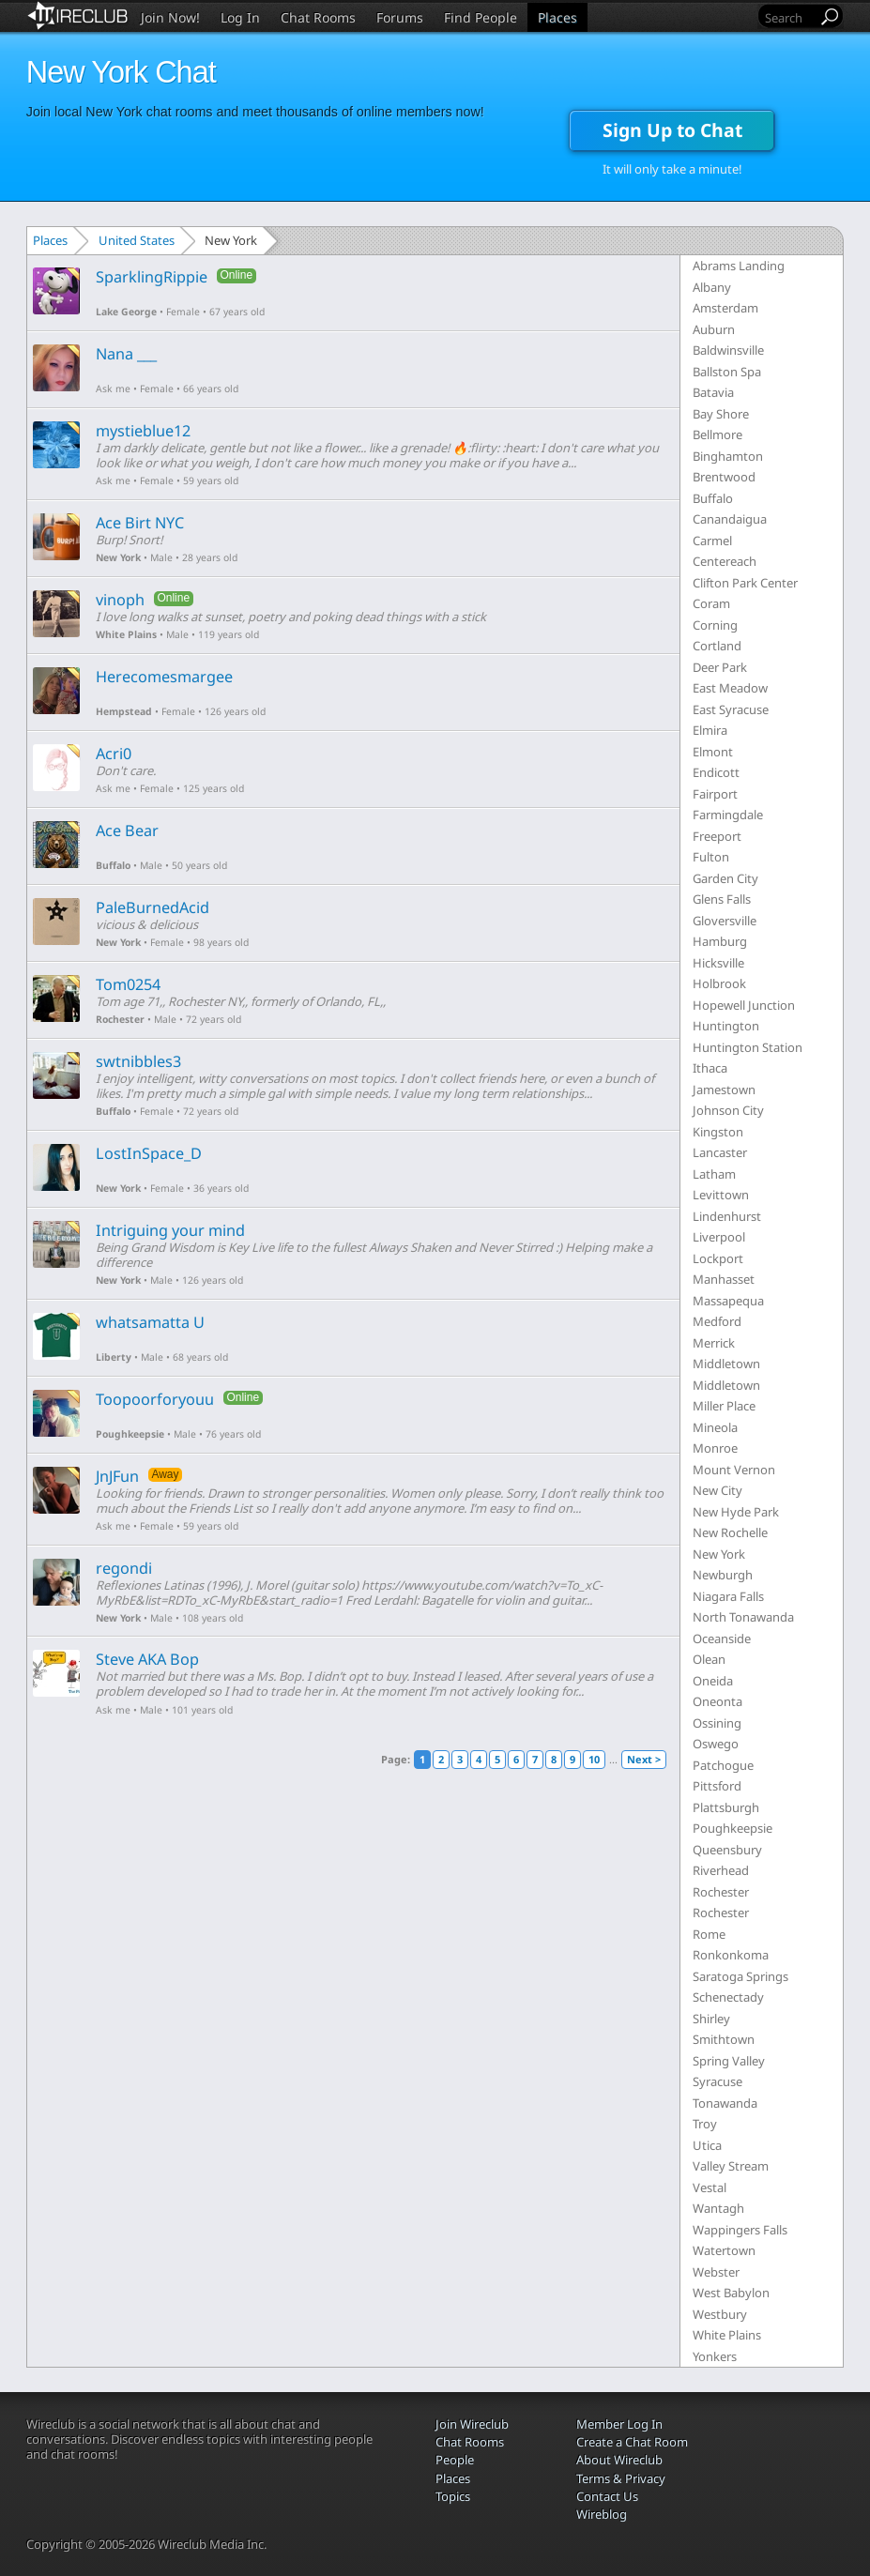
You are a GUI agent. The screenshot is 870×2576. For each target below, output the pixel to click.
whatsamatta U (150, 1322)
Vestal (709, 2187)
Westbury (720, 2314)
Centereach (724, 561)
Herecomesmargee (164, 676)
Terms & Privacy (620, 2478)
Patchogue (723, 1765)
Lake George (126, 311)
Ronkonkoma (731, 1954)
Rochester (120, 1019)
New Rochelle (730, 1532)
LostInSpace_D (149, 1153)
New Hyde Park (736, 1511)
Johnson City (728, 1110)
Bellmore (717, 434)
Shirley (711, 2018)
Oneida (713, 1680)
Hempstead (124, 711)
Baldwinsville (728, 350)
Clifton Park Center (745, 582)
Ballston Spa (727, 371)
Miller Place (724, 1405)
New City (717, 1490)
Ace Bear (127, 830)
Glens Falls (722, 899)
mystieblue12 (143, 430)
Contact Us (607, 2496)
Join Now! (170, 17)
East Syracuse (731, 709)
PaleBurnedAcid (152, 907)
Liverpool (719, 1236)
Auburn (714, 329)
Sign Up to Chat (672, 130)
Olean (709, 1659)
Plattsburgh (726, 1807)
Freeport (717, 836)
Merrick (714, 1342)
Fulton (711, 856)
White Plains (126, 634)
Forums (399, 17)
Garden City (725, 878)
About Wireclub (619, 2459)
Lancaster (720, 1152)
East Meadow (730, 687)
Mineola (715, 1427)
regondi (124, 1568)
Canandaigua (730, 519)
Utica (707, 2145)
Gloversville (724, 920)
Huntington (726, 1025)
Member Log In (619, 2423)
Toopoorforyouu (155, 1399)
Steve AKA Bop (147, 1659)
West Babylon (731, 2292)
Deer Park (720, 667)
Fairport (715, 793)
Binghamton (728, 456)
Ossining (717, 1723)
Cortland (717, 645)
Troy (705, 2123)
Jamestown (724, 1089)
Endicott (716, 772)
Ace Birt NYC (140, 522)
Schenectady (728, 1997)
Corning (715, 625)
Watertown (724, 2250)
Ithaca (710, 1067)
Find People (480, 17)
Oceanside (722, 1638)
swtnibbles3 (138, 1061)
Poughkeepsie (130, 1433)
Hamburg (720, 941)
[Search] (789, 17)
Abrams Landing (739, 265)
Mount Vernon (734, 1469)
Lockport (718, 1258)
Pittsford (717, 1785)
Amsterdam (725, 307)
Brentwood (724, 476)
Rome (709, 1934)
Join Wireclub (472, 2423)
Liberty (113, 1357)
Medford (717, 1321)
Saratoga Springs (740, 1976)
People (454, 2459)
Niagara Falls (728, 1596)
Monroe (715, 1448)
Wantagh (718, 2208)
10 (594, 1759)
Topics (452, 2496)
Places (557, 17)
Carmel (712, 540)
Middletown (726, 1363)
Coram (711, 603)
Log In (240, 17)
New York (118, 557)
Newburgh (723, 1574)
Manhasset (724, 1279)
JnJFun (117, 1476)
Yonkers (715, 2356)
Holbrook (719, 983)
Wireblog (601, 2514)
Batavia (713, 392)
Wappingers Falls (740, 2229)
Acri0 (113, 753)
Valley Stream (731, 2165)
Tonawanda (725, 2103)
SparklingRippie (151, 276)
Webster (716, 2272)
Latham (714, 1174)
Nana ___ (126, 353)
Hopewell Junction (744, 1005)
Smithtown (724, 2039)
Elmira (710, 730)
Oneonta (717, 1701)
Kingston (718, 1131)
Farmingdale (728, 814)
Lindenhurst (727, 1216)
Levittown (721, 1194)
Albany (712, 287)
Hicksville (718, 962)
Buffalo (113, 865)
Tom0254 (128, 984)
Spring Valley (729, 2060)
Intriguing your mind (170, 1230)
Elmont (713, 751)
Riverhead (721, 1870)
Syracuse (717, 2081)
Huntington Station (747, 1047)
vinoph (120, 599)
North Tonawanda (743, 1616)
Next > (644, 1759)
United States (137, 240)
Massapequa (728, 1300)
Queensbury (727, 1849)
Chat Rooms (318, 17)
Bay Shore (721, 413)
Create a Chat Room (632, 2441)
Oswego (716, 1743)
